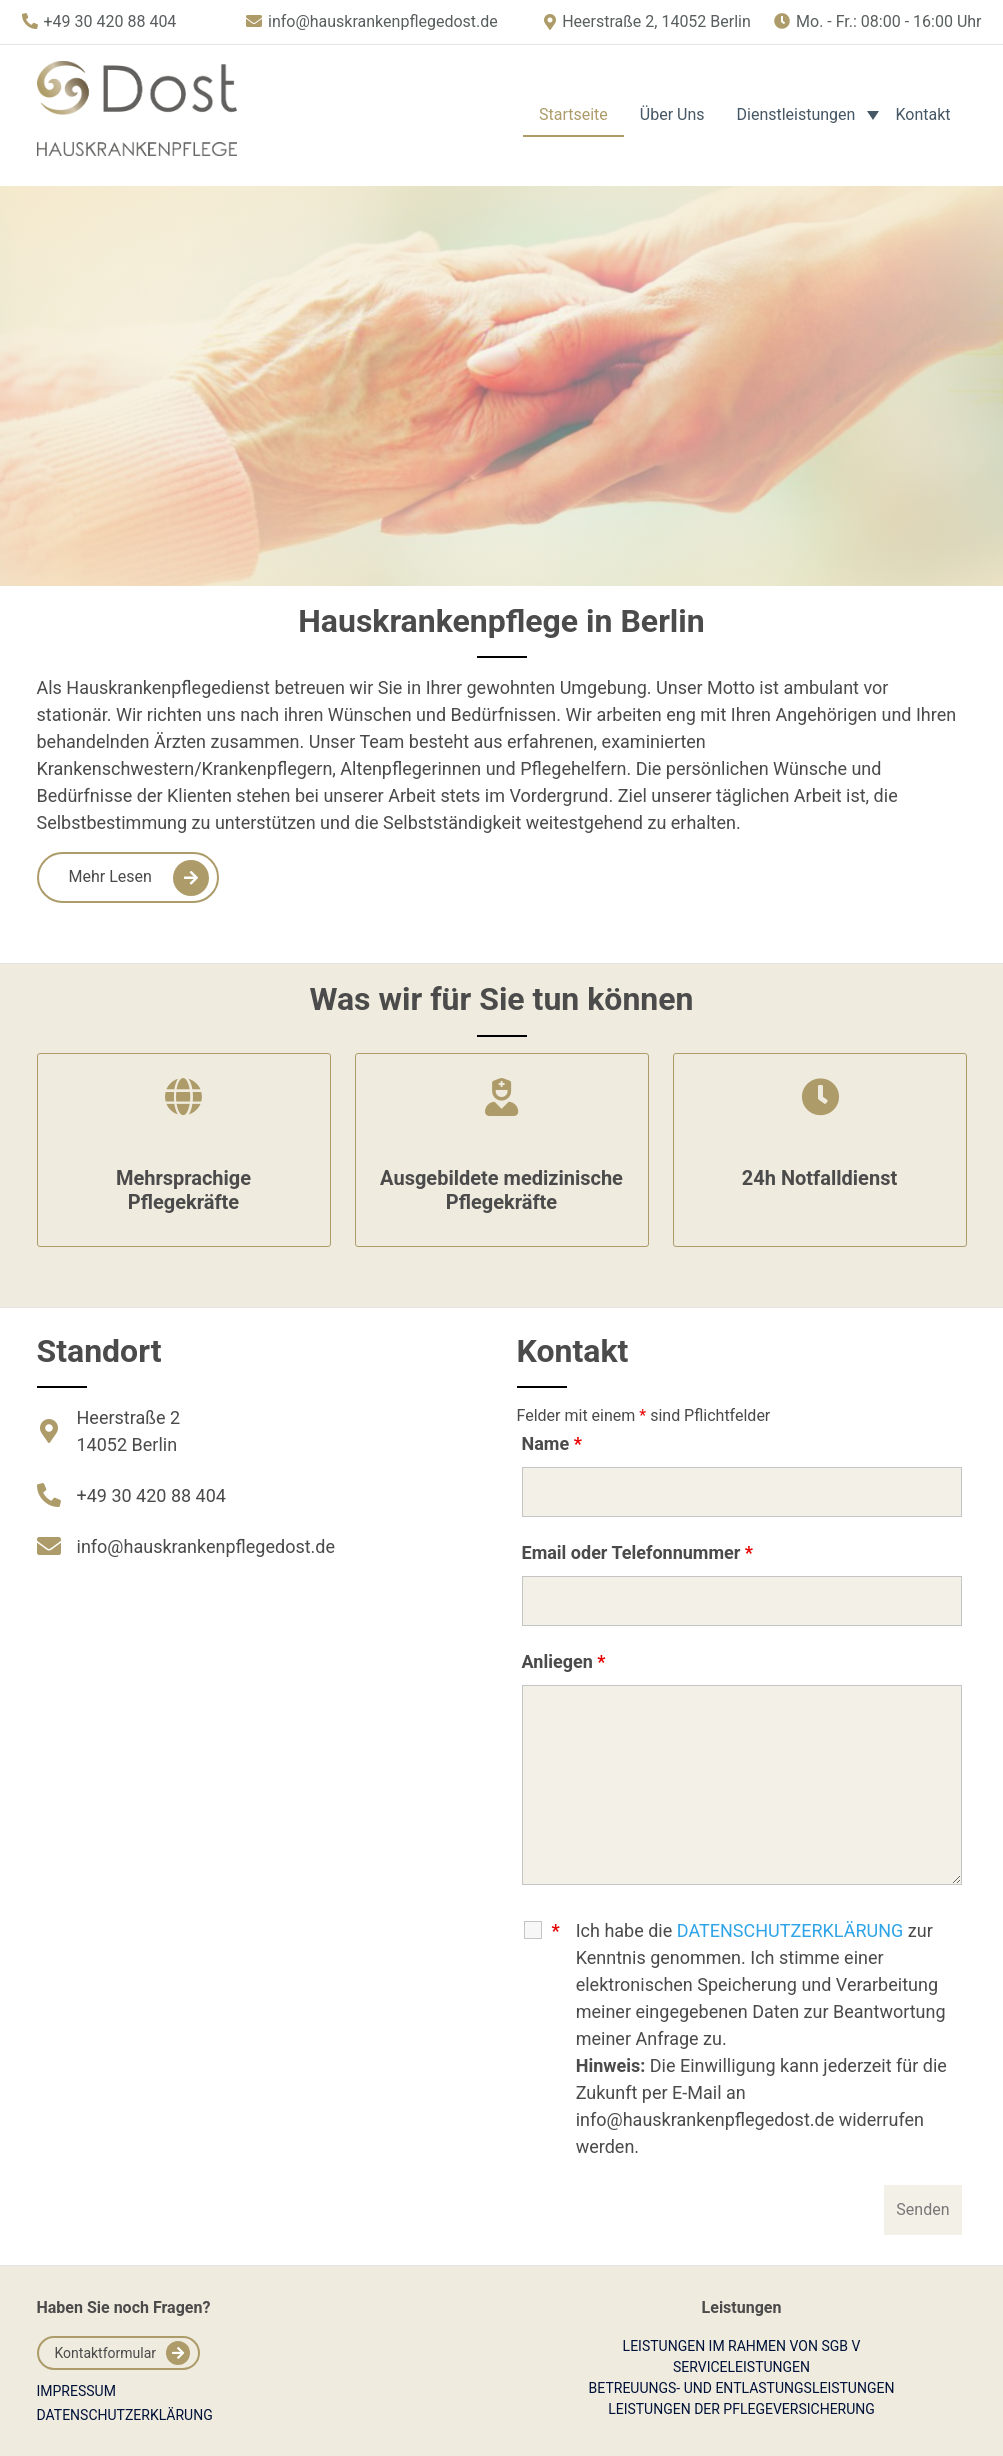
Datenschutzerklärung (125, 2415)
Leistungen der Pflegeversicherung (741, 2409)
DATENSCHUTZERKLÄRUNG (790, 1930)
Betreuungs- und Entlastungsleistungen (742, 2388)
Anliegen (564, 1662)
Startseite (573, 114)
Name (552, 1444)
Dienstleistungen (796, 114)
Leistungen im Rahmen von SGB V (742, 2346)
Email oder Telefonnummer (638, 1553)
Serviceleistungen (741, 2367)
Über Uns (672, 114)
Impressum (76, 2391)
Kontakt (922, 114)
